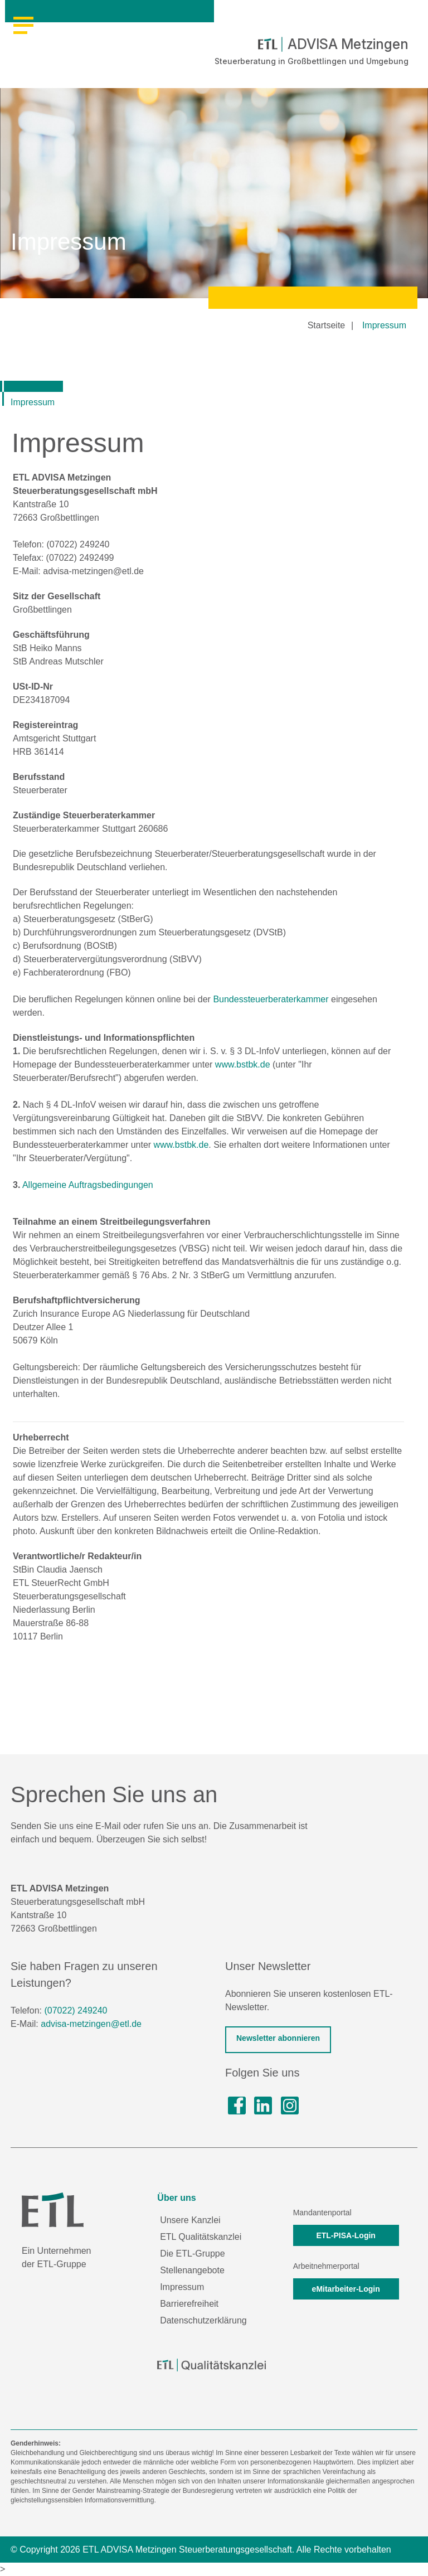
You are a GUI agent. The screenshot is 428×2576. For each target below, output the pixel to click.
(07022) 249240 (75, 2010)
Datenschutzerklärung (203, 2320)
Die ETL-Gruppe (192, 2253)
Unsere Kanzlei (190, 2220)
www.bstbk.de (242, 1064)
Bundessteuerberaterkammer (270, 999)
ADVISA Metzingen (332, 44)
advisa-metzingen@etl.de (91, 2024)
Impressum (384, 325)
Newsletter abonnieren (278, 2038)
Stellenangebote (192, 2270)
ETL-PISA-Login (346, 2235)
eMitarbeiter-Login (346, 2288)
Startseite (327, 325)
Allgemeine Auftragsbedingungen (87, 1185)
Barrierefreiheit (189, 2303)
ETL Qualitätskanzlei (200, 2237)
